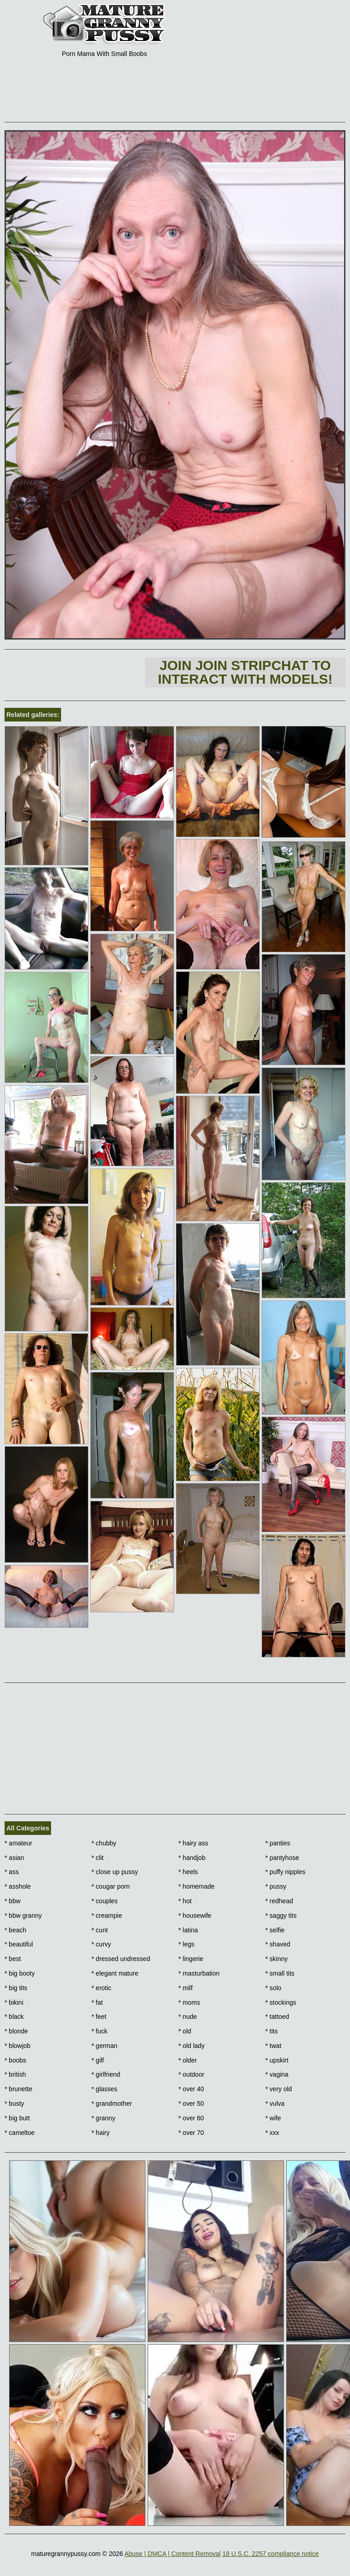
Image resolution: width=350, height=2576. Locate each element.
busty (14, 2103)
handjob (192, 1857)
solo (273, 1988)
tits (271, 2031)
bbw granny (23, 1915)
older (188, 2060)
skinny (276, 1958)
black (14, 2016)
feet (99, 2016)
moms (189, 2002)
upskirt (276, 2060)
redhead (279, 1901)
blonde (16, 2031)
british (15, 2074)
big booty (20, 1973)
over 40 (191, 2089)
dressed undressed (121, 1958)
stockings (280, 2002)
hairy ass (193, 1843)
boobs (15, 2060)
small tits (279, 1973)
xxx (272, 2132)
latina (188, 1930)
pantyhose (282, 1857)
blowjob (18, 2045)
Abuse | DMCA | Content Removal (172, 2553)
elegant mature (115, 1973)
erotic (102, 1988)
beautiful (19, 1944)
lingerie (191, 1958)
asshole (18, 1886)
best (13, 1958)
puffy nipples (285, 1871)
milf (186, 1988)
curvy (101, 1944)
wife (273, 2118)
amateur (18, 1843)
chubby (104, 1843)
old (185, 2031)
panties (277, 1843)
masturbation (199, 1973)
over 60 (191, 2118)
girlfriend (106, 2074)
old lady (192, 2045)
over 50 (191, 2103)
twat (273, 2045)
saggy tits (280, 1915)
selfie (274, 1930)
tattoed (277, 2016)
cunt (100, 1930)
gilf (98, 2060)
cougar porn (111, 1886)
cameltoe (20, 2132)
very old (278, 2089)
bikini (14, 2002)
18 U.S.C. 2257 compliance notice (270, 2553)
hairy (101, 2132)
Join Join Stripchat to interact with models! (245, 672)
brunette (18, 2089)
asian (14, 1857)
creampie (107, 1915)
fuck (100, 2031)
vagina (276, 2074)
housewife (195, 1915)
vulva (274, 2103)
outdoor (192, 2074)
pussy (275, 1886)
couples (105, 1901)
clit (97, 1857)
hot (185, 1901)
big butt (17, 2118)
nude (188, 2016)
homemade (197, 1886)
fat (97, 2002)
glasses (105, 2089)
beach (15, 1930)
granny (103, 2118)
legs (187, 1944)
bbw (13, 1901)
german (105, 2045)
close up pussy (115, 1871)
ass (12, 1871)
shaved (277, 1944)
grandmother (112, 2103)
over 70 (191, 2132)
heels (188, 1871)
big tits (16, 1988)
